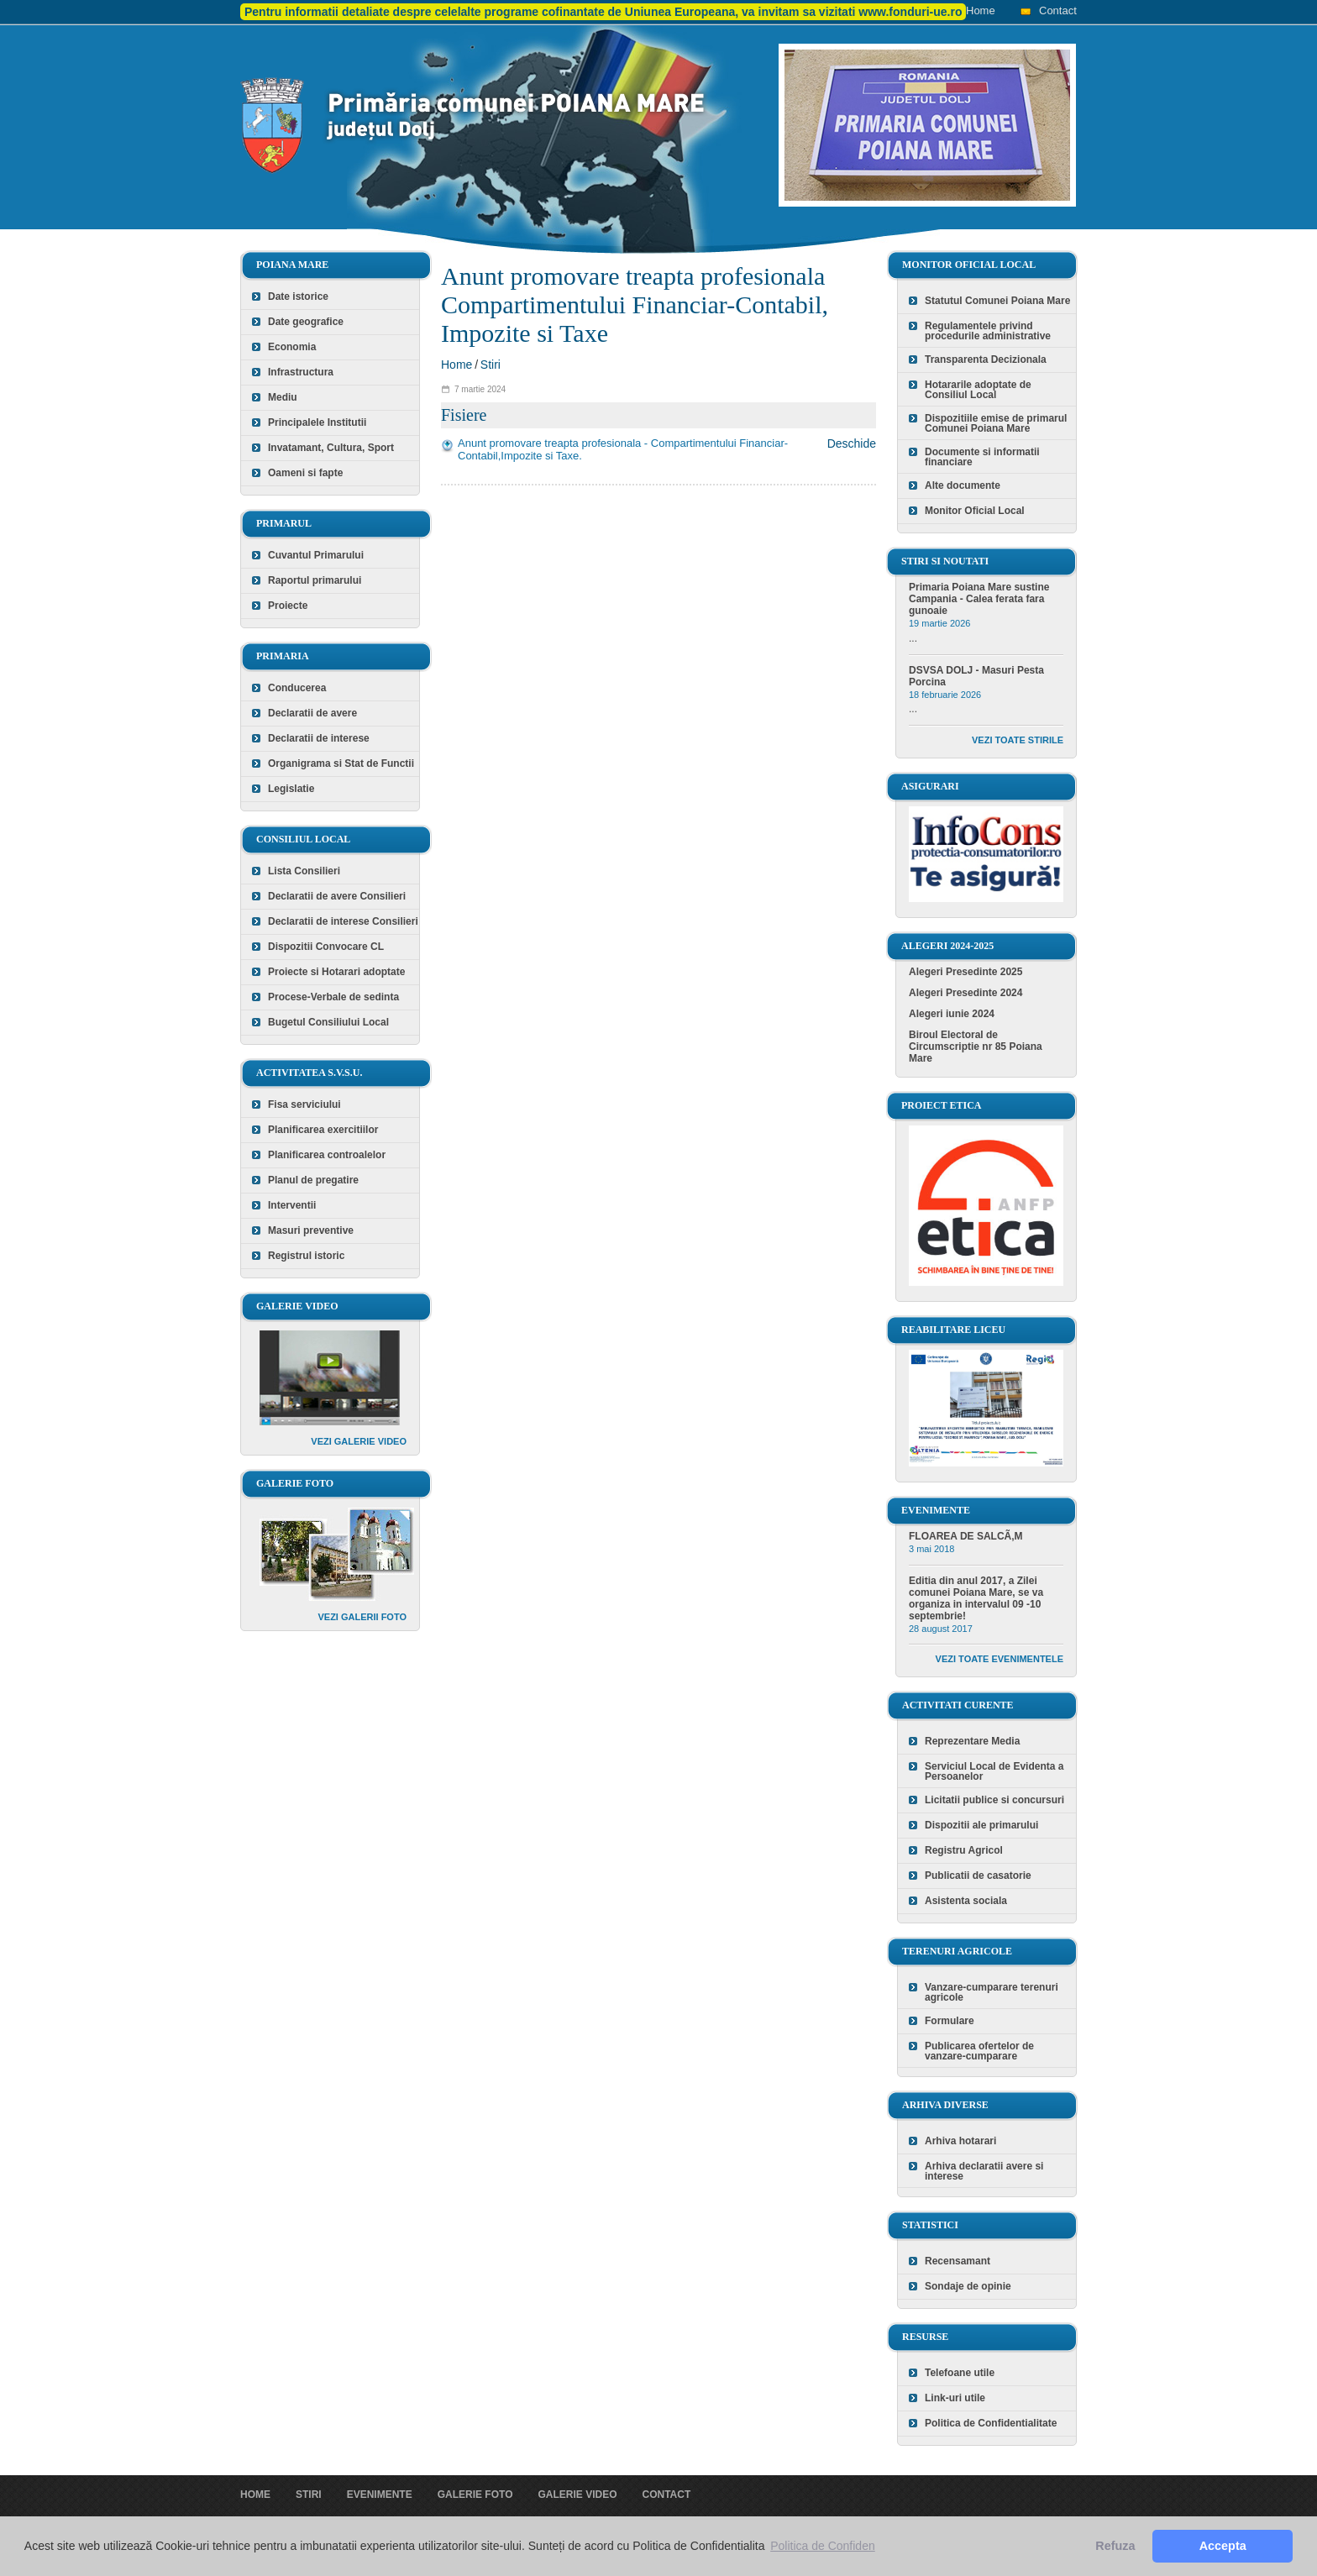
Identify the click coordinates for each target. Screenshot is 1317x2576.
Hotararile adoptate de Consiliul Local (978, 390)
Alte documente (962, 485)
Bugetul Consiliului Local (328, 1022)
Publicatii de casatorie (978, 1875)
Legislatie (291, 789)
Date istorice (298, 296)
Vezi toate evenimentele (999, 1659)
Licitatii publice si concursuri (994, 1800)
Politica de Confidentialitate (991, 2423)
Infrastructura (300, 372)
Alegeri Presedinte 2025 (965, 972)
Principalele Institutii (317, 422)
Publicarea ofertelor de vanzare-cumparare (979, 2051)
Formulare (949, 2021)
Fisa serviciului (304, 1104)
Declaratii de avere (312, 713)
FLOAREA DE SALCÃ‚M (966, 1536)
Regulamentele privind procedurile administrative (988, 331)
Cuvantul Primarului (316, 555)
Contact (1058, 10)
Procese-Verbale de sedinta (333, 997)
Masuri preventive (311, 1230)
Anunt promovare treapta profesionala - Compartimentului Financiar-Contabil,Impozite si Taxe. (623, 449)
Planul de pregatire (313, 1180)
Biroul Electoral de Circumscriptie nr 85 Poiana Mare (975, 1046)
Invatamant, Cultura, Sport (331, 448)
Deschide (851, 443)
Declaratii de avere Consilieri (337, 896)
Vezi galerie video (359, 1441)
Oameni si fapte (305, 473)
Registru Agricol (964, 1850)
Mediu (282, 397)
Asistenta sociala (966, 1901)
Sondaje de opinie (968, 2286)
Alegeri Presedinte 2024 (965, 993)
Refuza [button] (1115, 2545)
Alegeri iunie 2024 (951, 1014)
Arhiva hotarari (960, 2141)
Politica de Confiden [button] (822, 2545)
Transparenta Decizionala (986, 359)
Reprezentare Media (972, 1741)
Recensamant (957, 2261)
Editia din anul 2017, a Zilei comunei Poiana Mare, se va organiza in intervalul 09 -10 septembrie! (976, 1598)
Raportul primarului (314, 580)
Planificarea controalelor (327, 1155)
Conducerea (297, 688)
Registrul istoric (306, 1256)
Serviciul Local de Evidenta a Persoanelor (994, 1771)
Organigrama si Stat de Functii (341, 763)
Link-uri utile (955, 2398)
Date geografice (306, 322)
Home (980, 10)
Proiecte (287, 605)
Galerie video (577, 2494)
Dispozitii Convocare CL (326, 946)
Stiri (490, 364)
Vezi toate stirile (1017, 740)
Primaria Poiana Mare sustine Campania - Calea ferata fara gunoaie (979, 598)
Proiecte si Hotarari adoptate (336, 972)
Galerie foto (475, 2494)
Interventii (292, 1205)
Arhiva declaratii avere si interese (984, 2171)
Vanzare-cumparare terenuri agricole (991, 1992)
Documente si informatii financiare (982, 457)
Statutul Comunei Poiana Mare (997, 301)
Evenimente (379, 2494)
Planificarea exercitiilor (323, 1130)
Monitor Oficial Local (975, 511)
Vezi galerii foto (362, 1617)
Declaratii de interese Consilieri (343, 921)
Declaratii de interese (319, 738)
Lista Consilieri (304, 871)
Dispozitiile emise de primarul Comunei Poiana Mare (996, 423)
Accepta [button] (1222, 2545)
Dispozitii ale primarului (981, 1825)
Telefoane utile (959, 2373)
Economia (292, 347)
